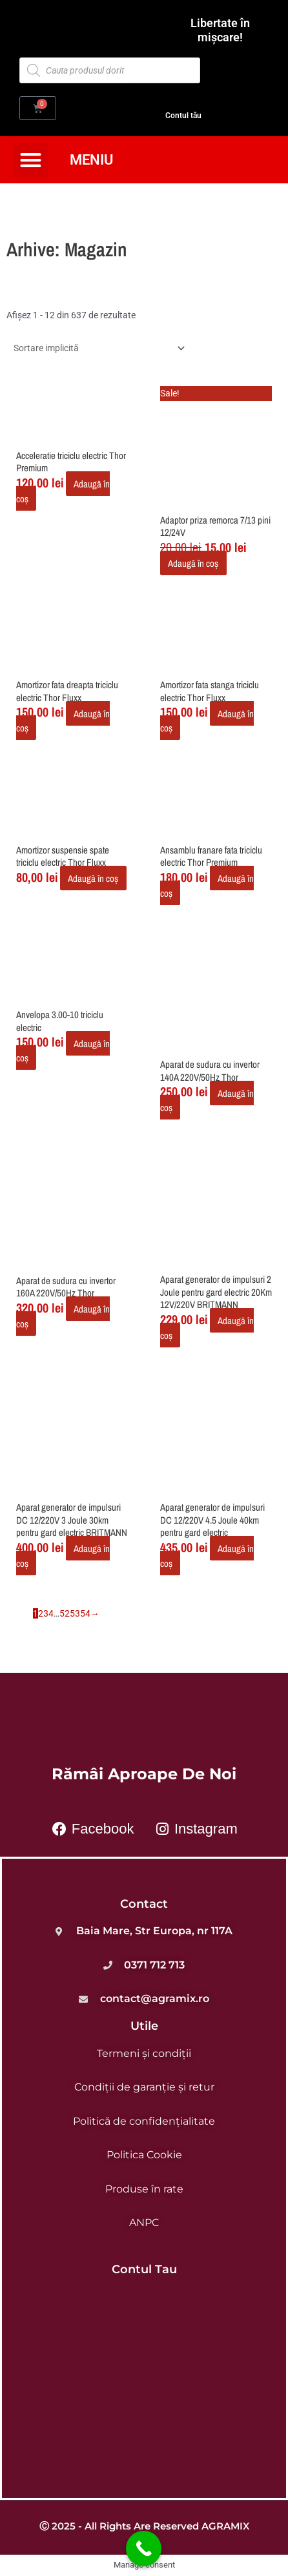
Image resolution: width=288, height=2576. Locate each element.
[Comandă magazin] (97, 348)
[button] (31, 160)
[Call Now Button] (143, 2548)
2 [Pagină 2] (40, 1613)
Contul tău (183, 114)
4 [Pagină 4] (51, 1613)
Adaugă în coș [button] (193, 562)
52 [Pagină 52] (64, 1613)
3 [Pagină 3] (45, 1613)
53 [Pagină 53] (75, 1613)
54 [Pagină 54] (85, 1613)
